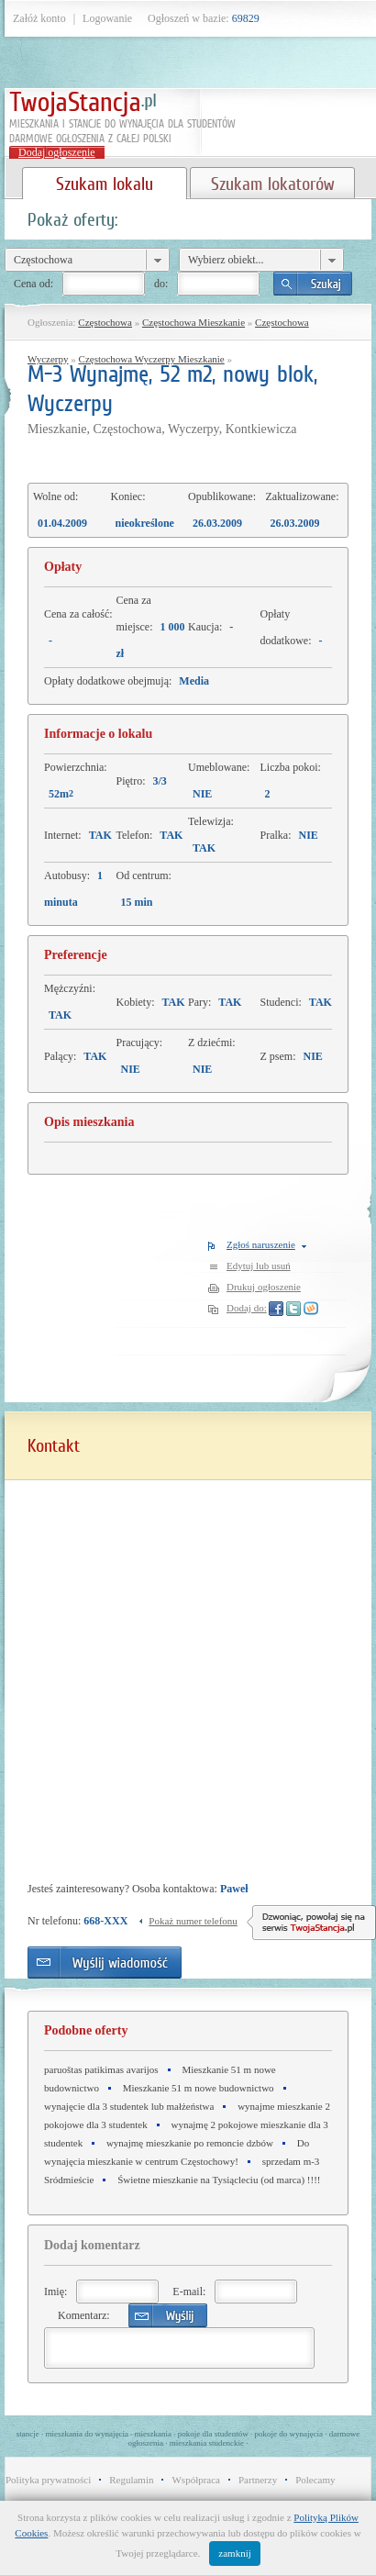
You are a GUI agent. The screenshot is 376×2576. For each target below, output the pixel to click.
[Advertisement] (119, 1586)
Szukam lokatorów (272, 183)
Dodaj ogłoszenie (56, 152)
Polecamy (315, 2479)
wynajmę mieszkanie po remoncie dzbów (189, 2142)
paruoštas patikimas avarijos (101, 2069)
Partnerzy (257, 2479)
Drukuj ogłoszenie (264, 1286)
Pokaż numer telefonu (193, 1920)
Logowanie (107, 18)
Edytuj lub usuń (259, 1265)
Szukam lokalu (104, 183)
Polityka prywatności (48, 2479)
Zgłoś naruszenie (261, 1244)
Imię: (55, 2291)
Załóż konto (39, 18)
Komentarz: (84, 2315)
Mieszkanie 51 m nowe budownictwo (198, 2087)
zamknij (234, 2553)
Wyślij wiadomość (105, 1962)
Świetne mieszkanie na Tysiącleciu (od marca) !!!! (218, 2179)
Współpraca (195, 2479)
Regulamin (131, 2479)
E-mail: (188, 2291)
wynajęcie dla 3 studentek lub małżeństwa (129, 2106)
